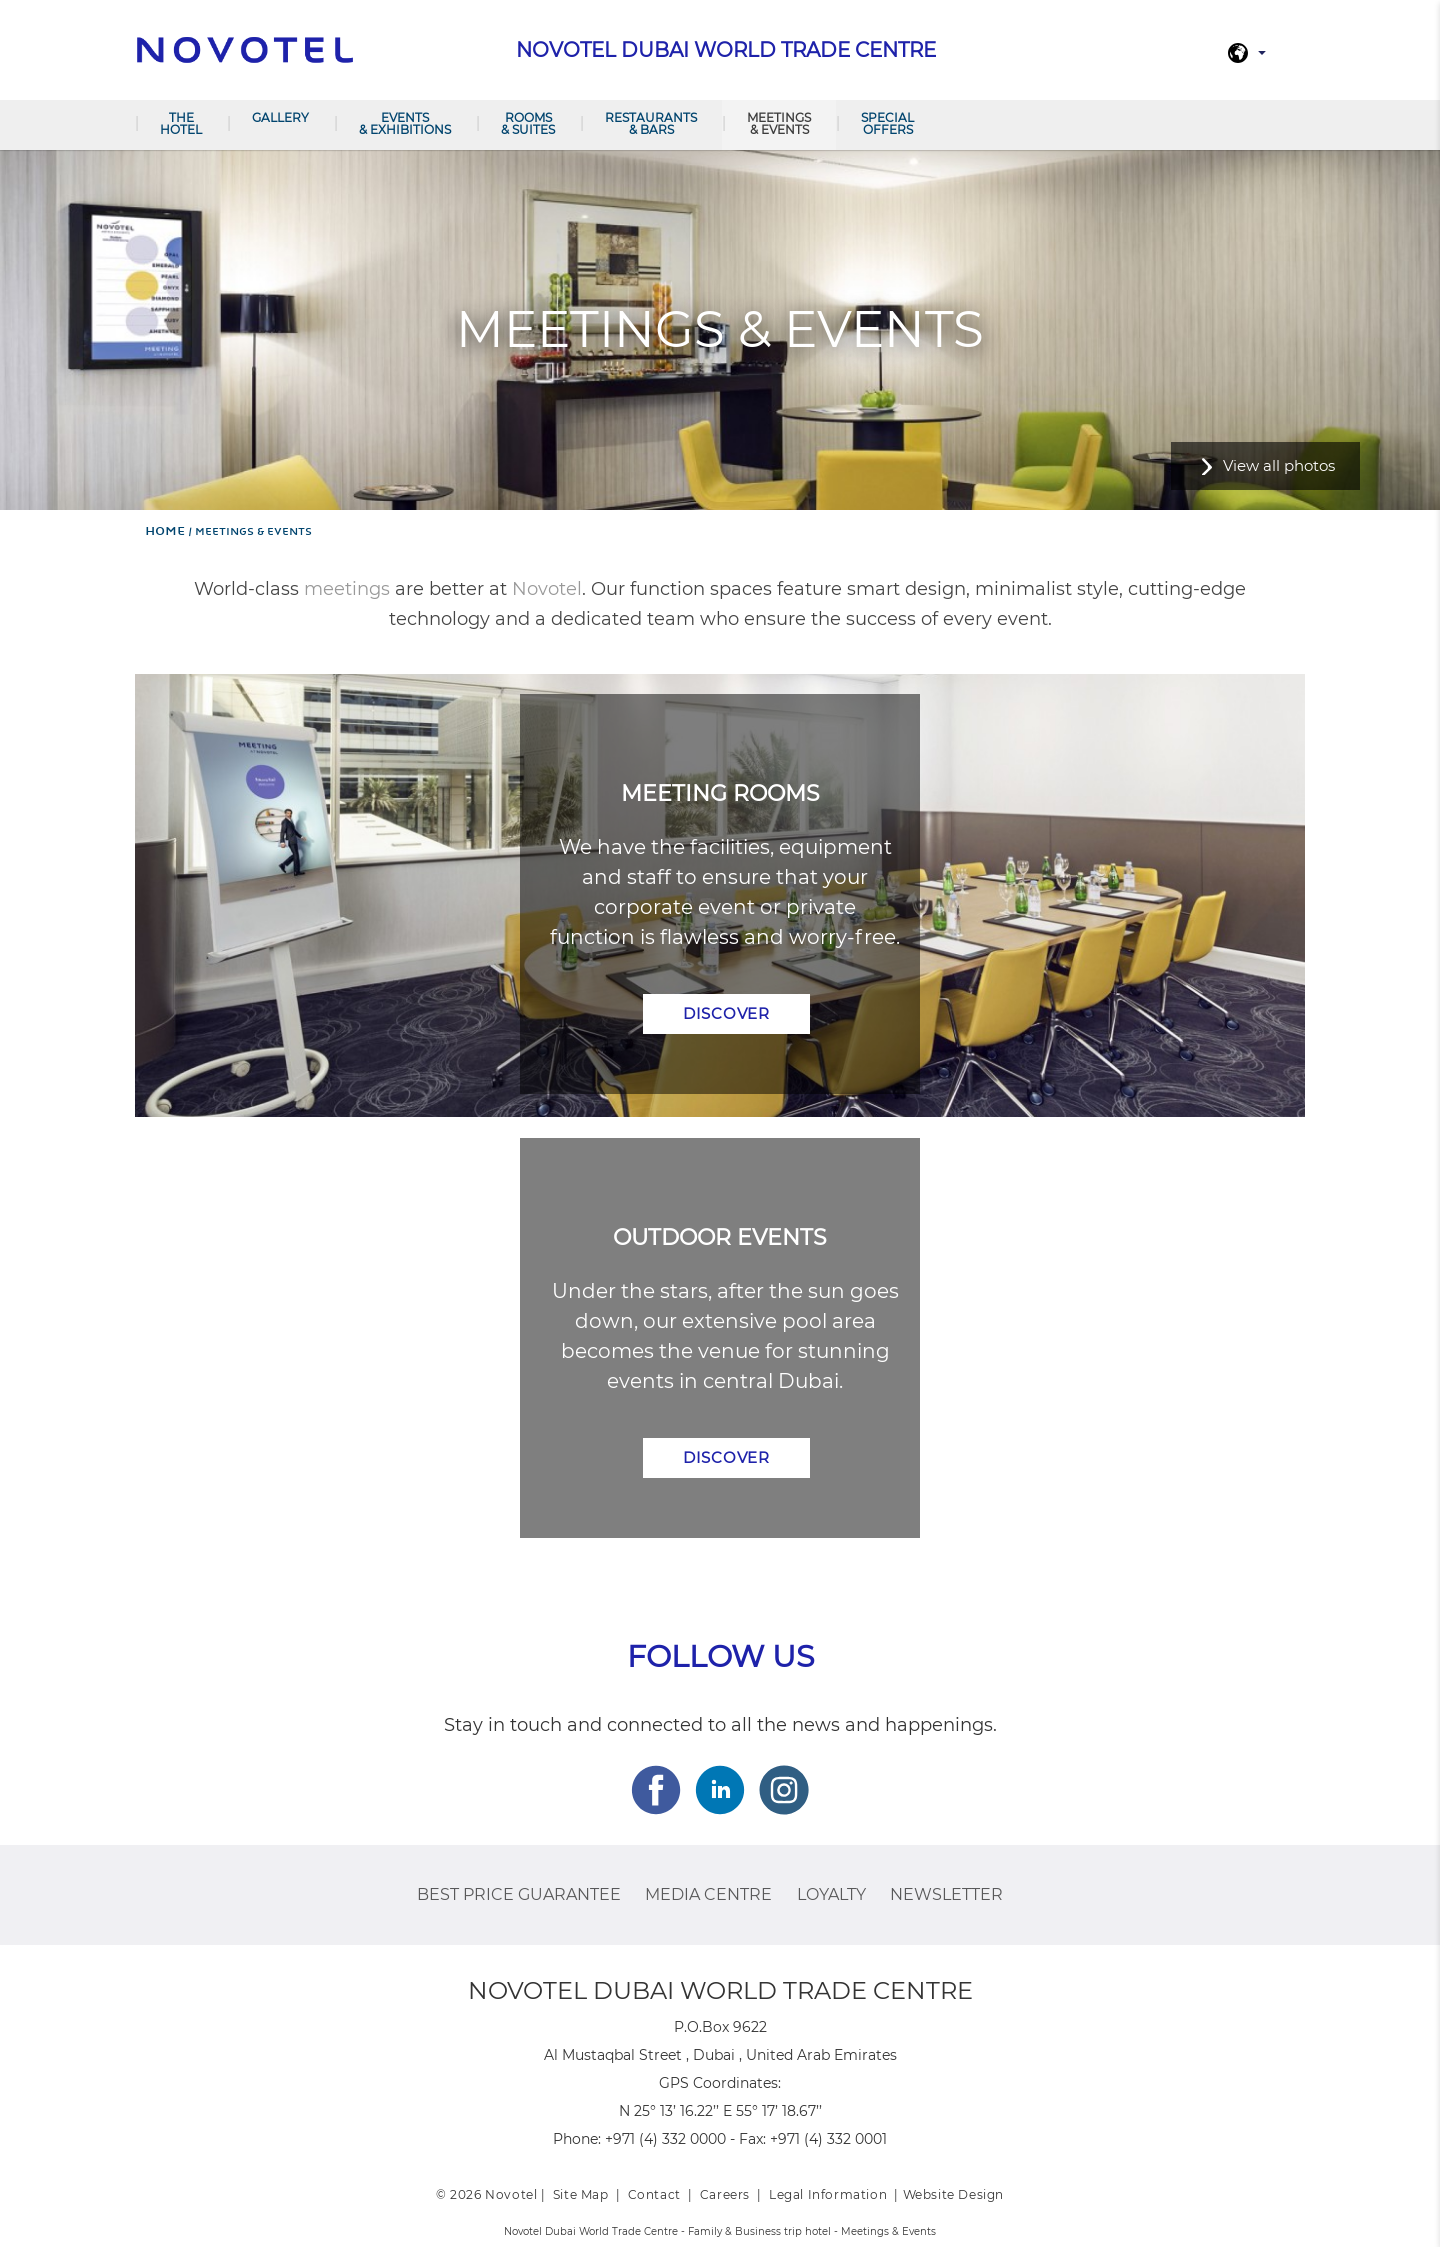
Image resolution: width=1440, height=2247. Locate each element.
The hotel (181, 123)
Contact (654, 2194)
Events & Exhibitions (405, 123)
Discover (726, 1013)
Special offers (887, 123)
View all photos (1279, 465)
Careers (725, 2194)
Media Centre (708, 1894)
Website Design (953, 2194)
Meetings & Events (779, 123)
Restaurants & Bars (651, 123)
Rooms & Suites (528, 123)
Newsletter (946, 1894)
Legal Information (828, 2194)
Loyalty (831, 1894)
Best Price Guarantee (519, 1894)
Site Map (581, 2194)
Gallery (280, 117)
